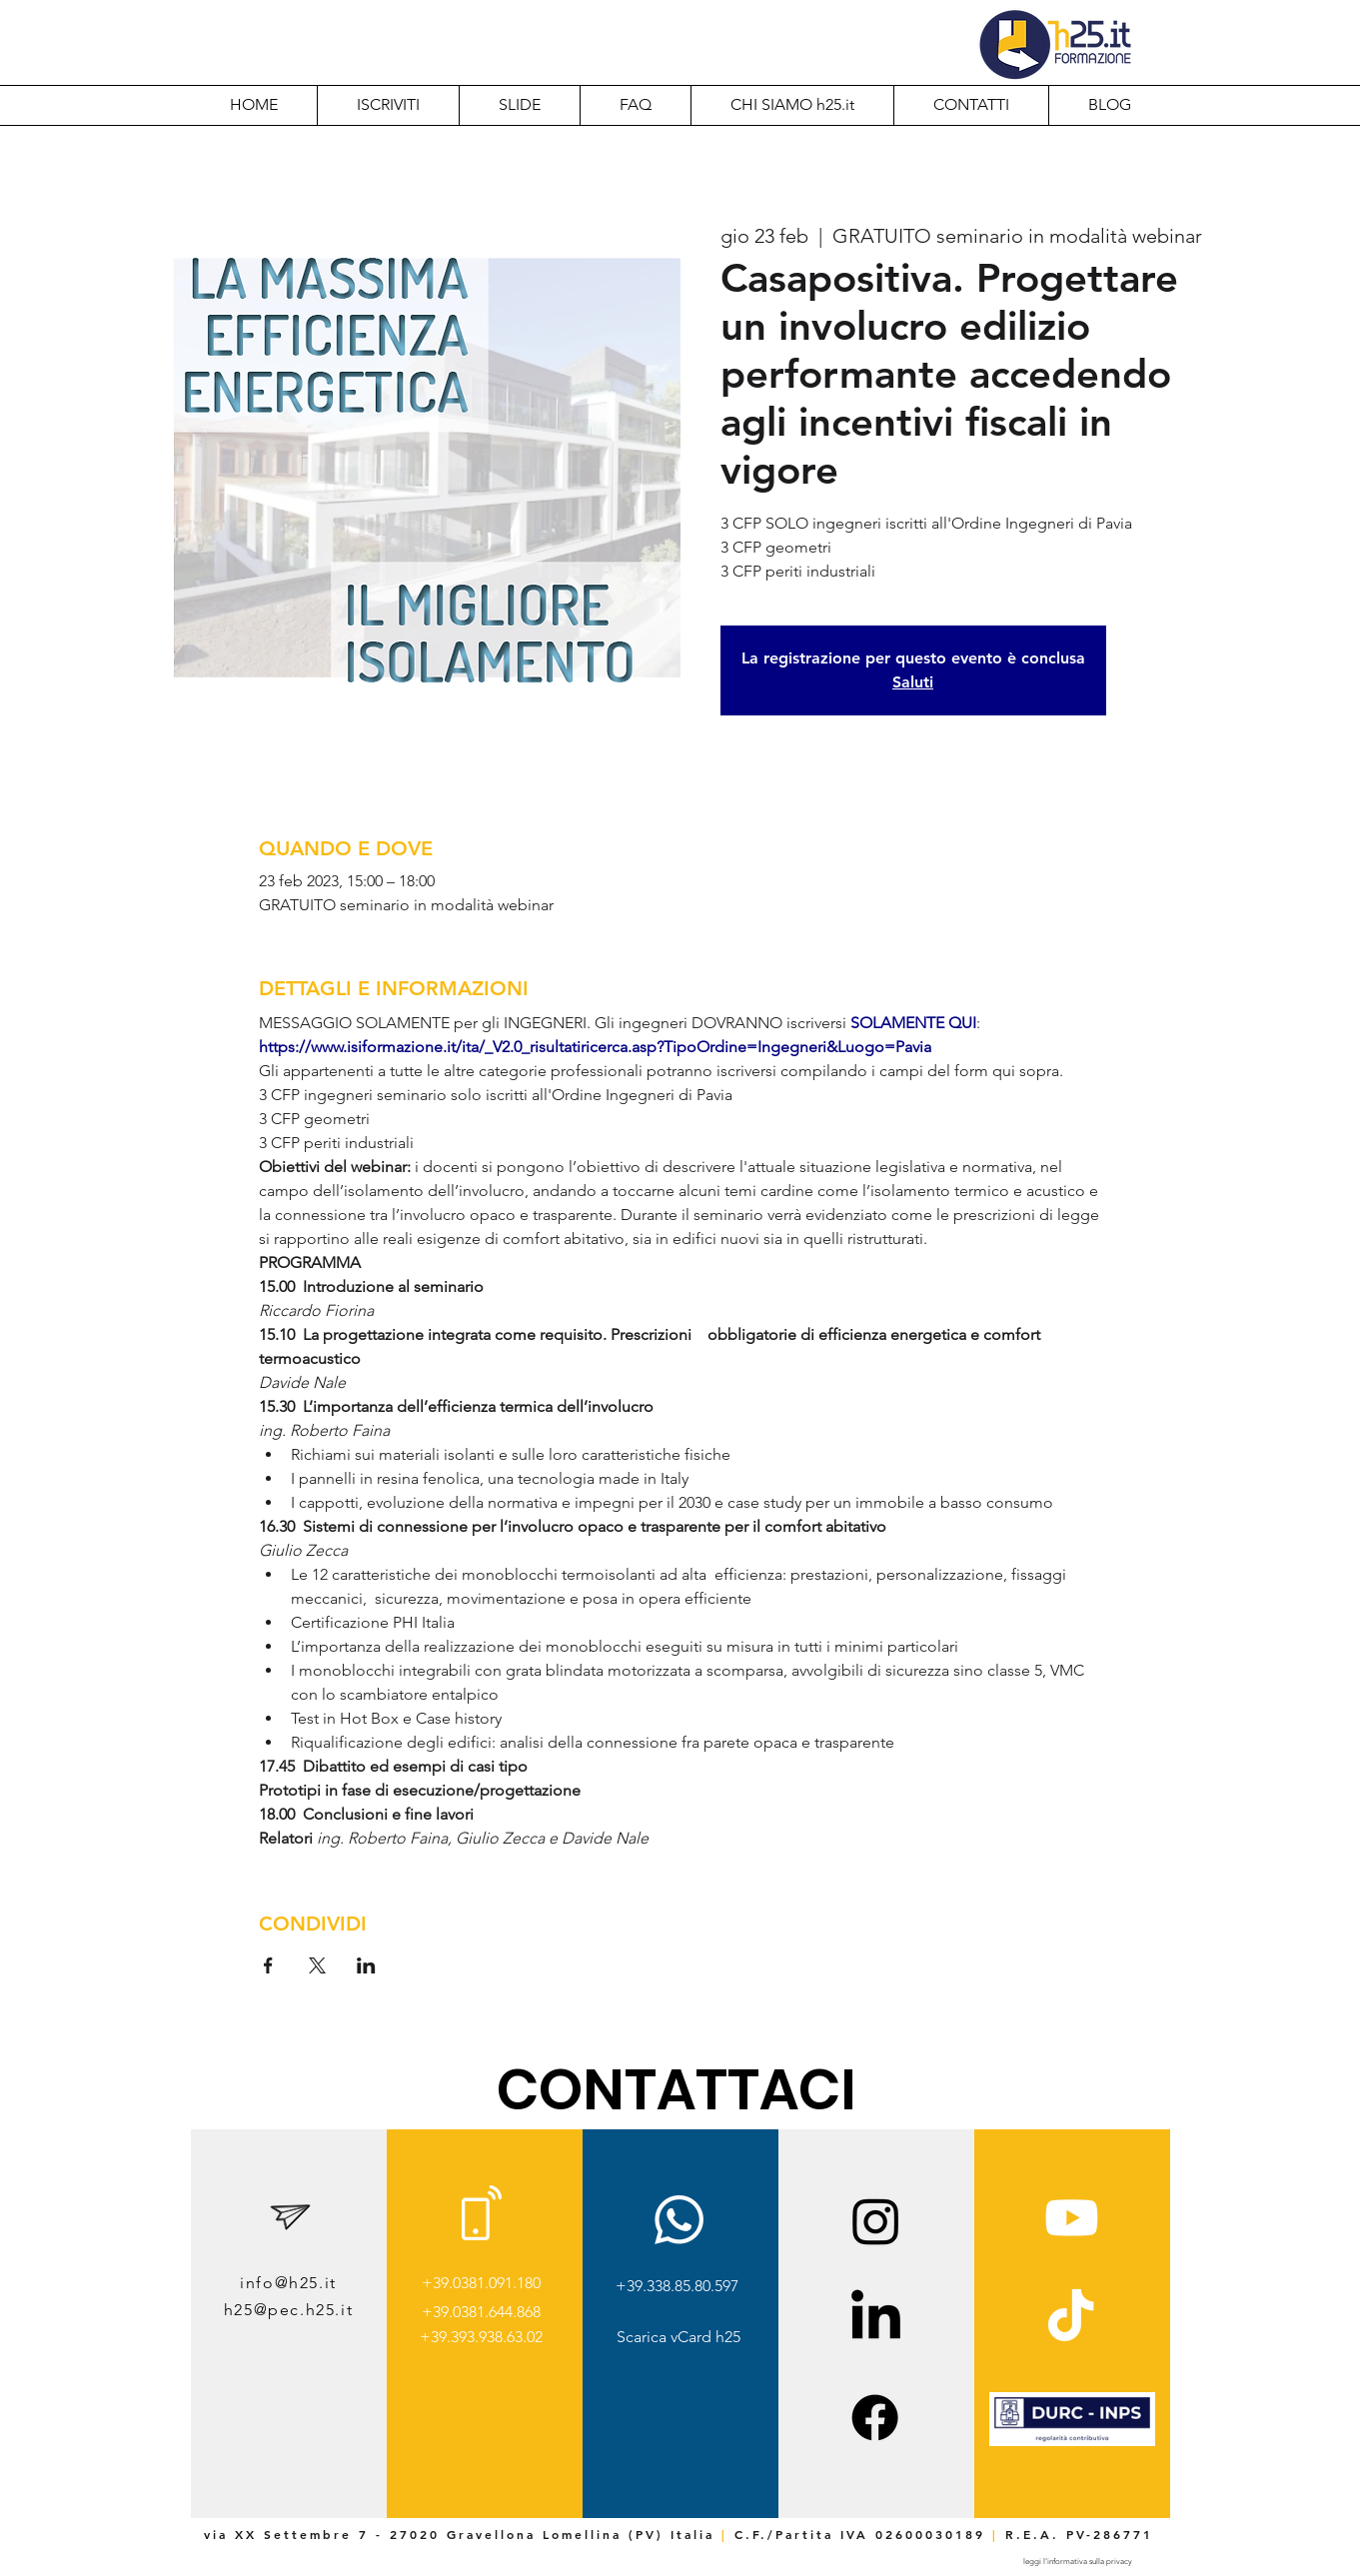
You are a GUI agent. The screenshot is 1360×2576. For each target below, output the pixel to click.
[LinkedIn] (875, 2318)
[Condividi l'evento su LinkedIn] (366, 1965)
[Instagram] (875, 2220)
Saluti (912, 681)
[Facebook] (874, 2417)
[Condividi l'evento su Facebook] (268, 1965)
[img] (1072, 2442)
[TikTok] (1070, 2318)
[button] (791, 105)
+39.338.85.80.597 (677, 2285)
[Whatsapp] (679, 2219)
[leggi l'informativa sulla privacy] (1078, 2561)
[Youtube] (1071, 2217)
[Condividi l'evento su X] (317, 1965)
